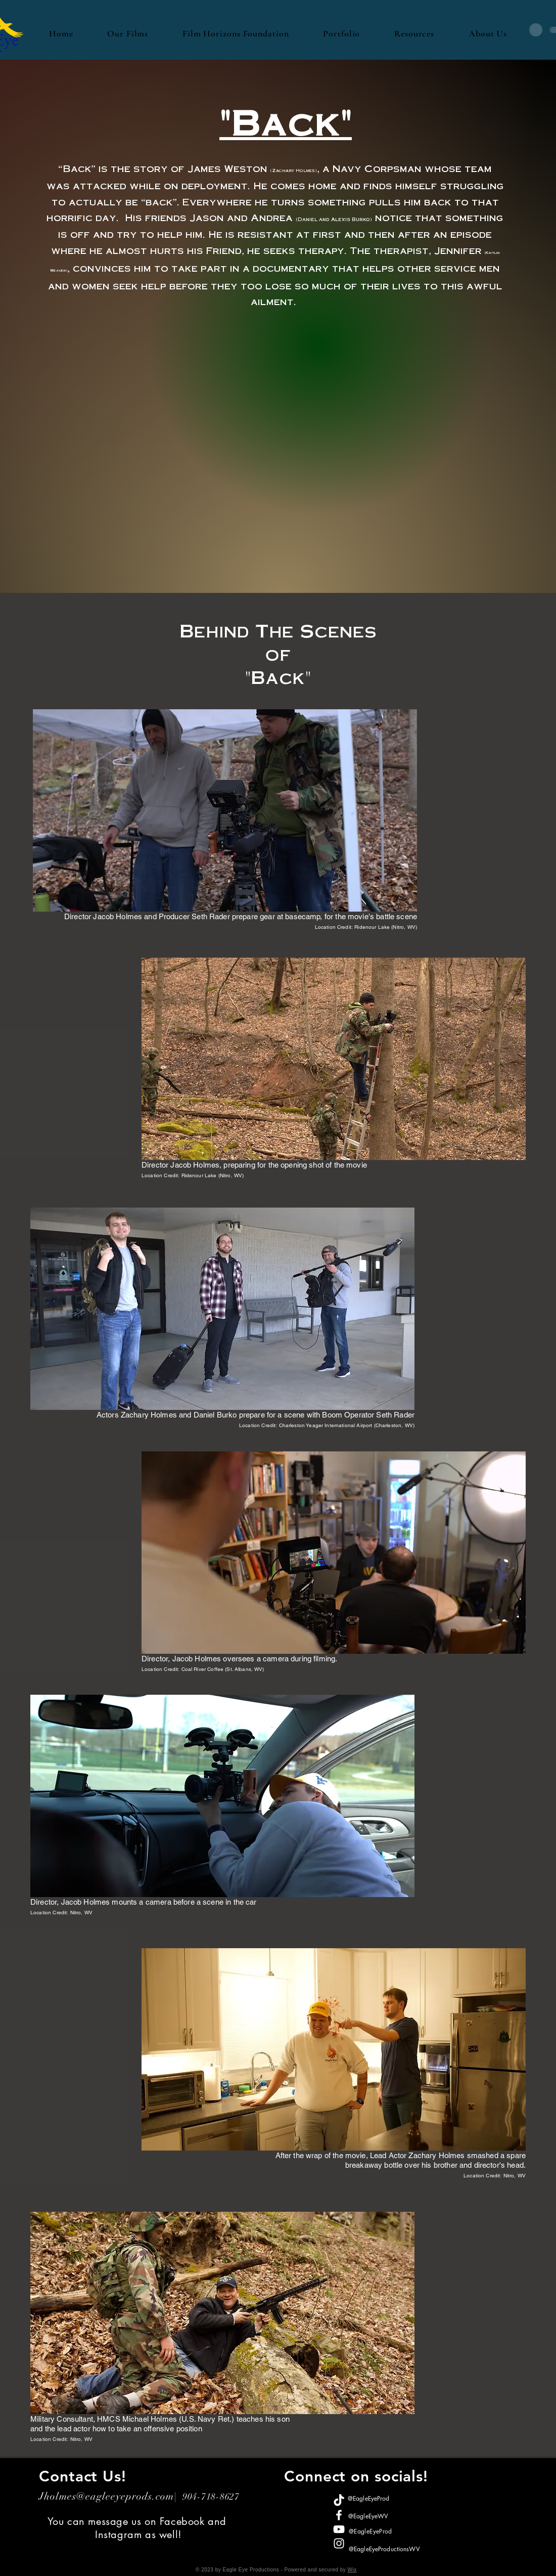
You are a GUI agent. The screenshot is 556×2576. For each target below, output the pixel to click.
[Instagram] (339, 2543)
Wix (351, 2569)
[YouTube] (339, 2529)
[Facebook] (339, 2515)
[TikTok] (339, 2501)
